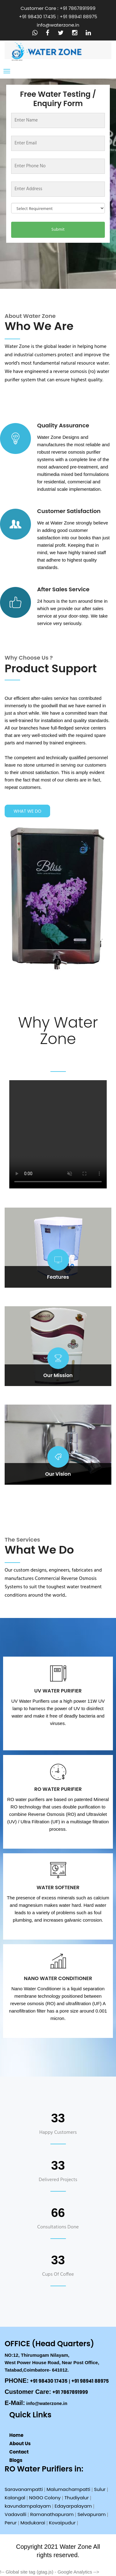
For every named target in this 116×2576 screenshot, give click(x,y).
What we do (27, 811)
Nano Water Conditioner (58, 1978)
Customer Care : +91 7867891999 (57, 8)
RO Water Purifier (58, 1789)
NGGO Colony (45, 2497)
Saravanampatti (24, 2489)
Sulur (99, 2489)
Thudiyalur (76, 2497)
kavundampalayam (28, 2506)
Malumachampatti (68, 2489)
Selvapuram (91, 2514)
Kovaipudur (62, 2522)
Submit (58, 229)
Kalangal (15, 2497)
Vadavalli (15, 2514)
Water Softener (58, 1887)
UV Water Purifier (58, 1690)
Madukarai (32, 2522)
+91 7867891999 (70, 2392)
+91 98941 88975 (78, 16)
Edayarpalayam (73, 2506)
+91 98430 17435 (37, 16)
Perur (11, 2522)
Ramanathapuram (52, 2514)
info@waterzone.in (58, 25)
